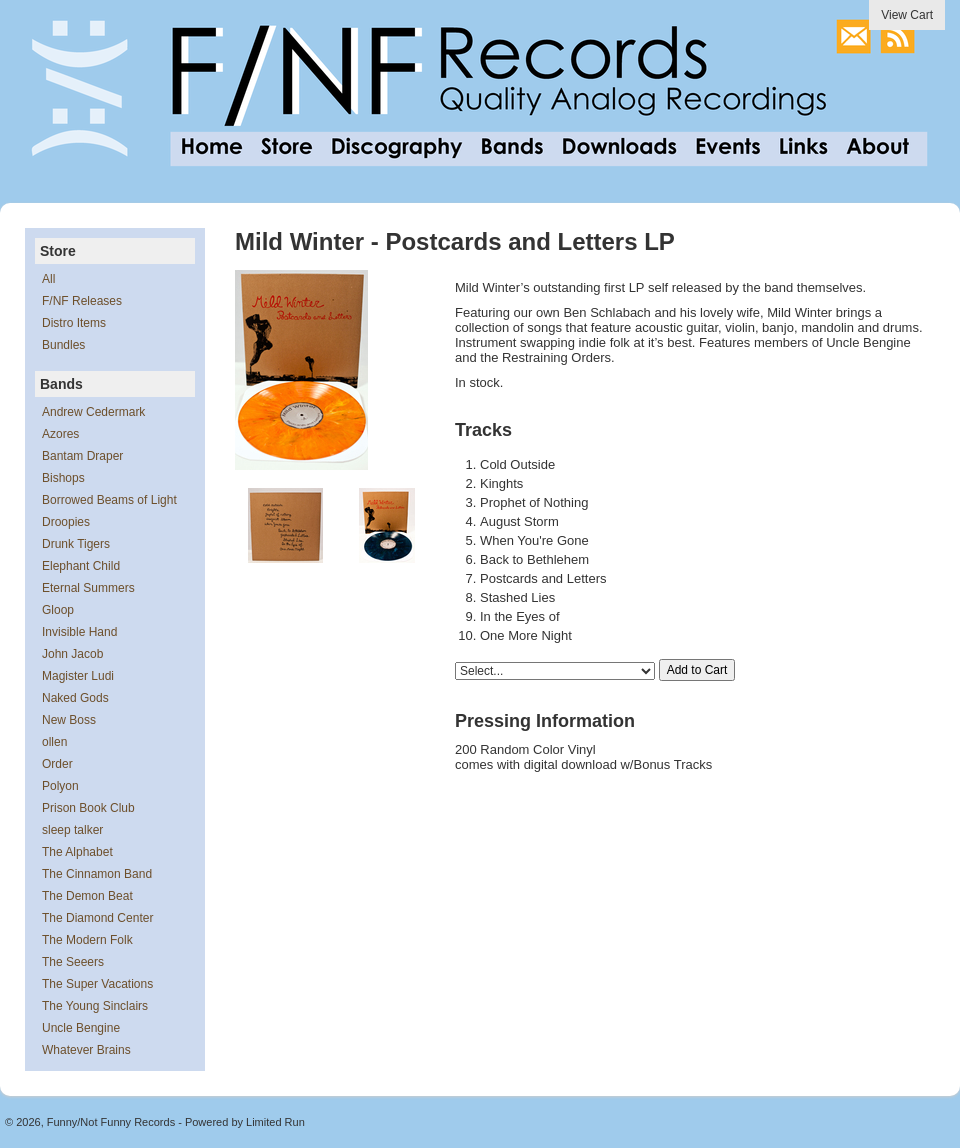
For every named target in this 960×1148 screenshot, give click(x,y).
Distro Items (74, 323)
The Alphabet (77, 852)
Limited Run (275, 1122)
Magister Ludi (78, 676)
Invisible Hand (79, 632)
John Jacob (72, 654)
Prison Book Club (88, 808)
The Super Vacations (97, 984)
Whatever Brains (86, 1050)
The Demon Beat (87, 896)
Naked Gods (75, 698)
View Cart (907, 15)
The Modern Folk (87, 940)
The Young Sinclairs (95, 1006)
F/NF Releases (82, 301)
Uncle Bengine (81, 1028)
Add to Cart (697, 670)
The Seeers (73, 962)
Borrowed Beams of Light (109, 500)
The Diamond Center (97, 918)
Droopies (66, 522)
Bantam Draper (82, 456)
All (48, 279)
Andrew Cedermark (93, 412)
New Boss (69, 720)
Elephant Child (81, 566)
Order (57, 764)
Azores (60, 434)
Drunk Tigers (76, 544)
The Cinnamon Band (97, 874)
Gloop (58, 610)
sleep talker (72, 830)
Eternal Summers (88, 588)
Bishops (63, 478)
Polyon (60, 786)
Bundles (63, 345)
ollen (54, 742)
